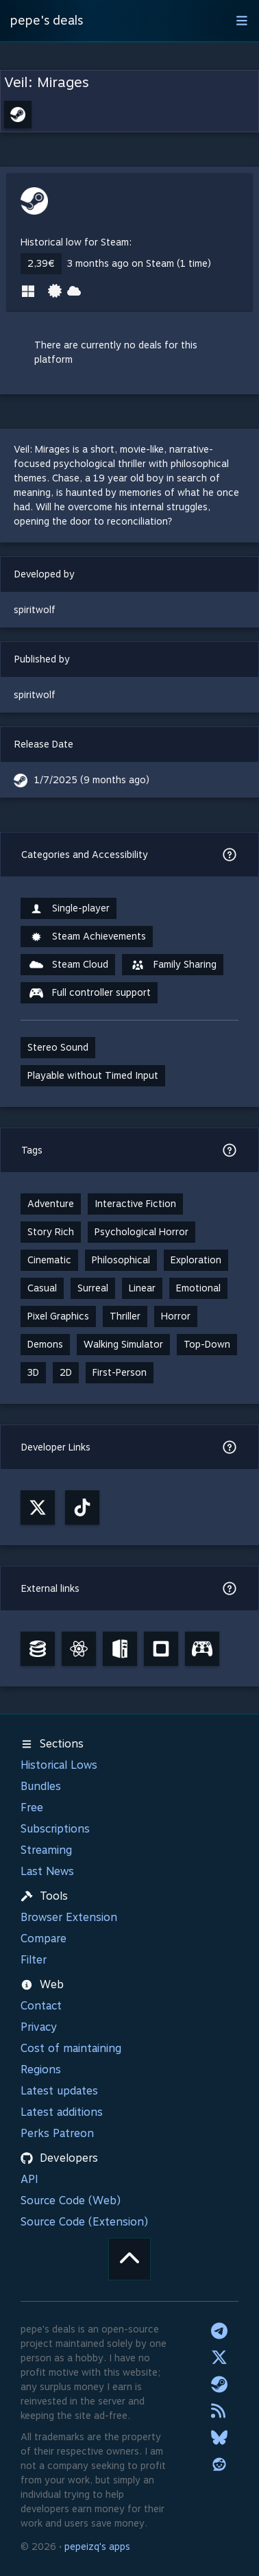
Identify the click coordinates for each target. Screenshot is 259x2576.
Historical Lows (59, 1765)
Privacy (39, 2027)
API (29, 2179)
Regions (41, 2069)
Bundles (41, 1786)
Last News (47, 1871)
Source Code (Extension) (84, 2221)
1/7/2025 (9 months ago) (91, 779)
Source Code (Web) (71, 2200)
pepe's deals (46, 20)
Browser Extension (69, 1917)
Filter (34, 1959)
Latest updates (59, 2090)
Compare (43, 1938)
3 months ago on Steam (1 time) (139, 263)
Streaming (46, 1850)
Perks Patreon (57, 2133)
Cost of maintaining (71, 2048)
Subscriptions (55, 1828)
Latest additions (62, 2112)
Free (32, 1807)
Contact (41, 2005)
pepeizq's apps (97, 2546)
